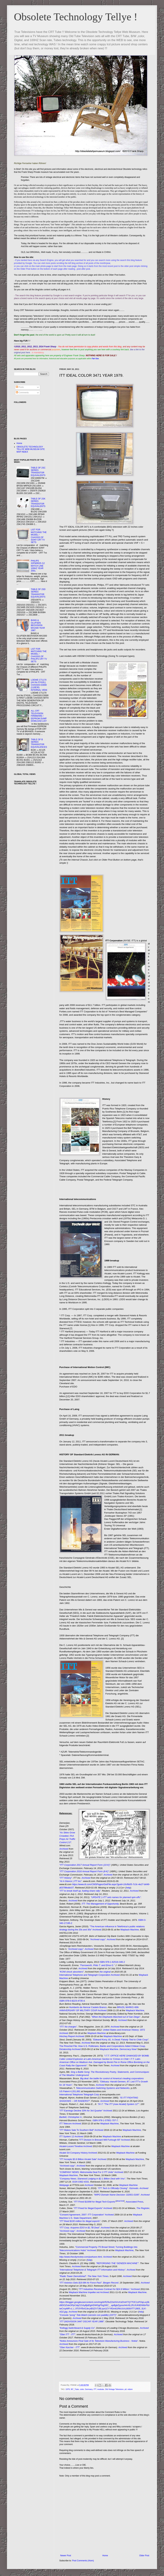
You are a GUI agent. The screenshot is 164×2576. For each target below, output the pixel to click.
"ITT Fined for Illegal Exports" (88, 2208)
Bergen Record (110, 2282)
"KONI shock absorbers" (71, 1971)
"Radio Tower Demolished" (72, 2276)
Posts (20, 387)
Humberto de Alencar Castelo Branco (88, 2007)
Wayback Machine (129, 1929)
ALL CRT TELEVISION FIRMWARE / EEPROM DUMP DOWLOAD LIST (39, 716)
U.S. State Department (80, 2217)
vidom (130, 2389)
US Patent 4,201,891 (69, 2091)
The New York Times (97, 2276)
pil (125, 2389)
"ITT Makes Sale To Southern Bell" (76, 2130)
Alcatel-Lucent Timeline (71, 2146)
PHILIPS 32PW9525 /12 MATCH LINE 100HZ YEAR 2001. (38, 566)
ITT (95, 2389)
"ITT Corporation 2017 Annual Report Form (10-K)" (84, 1865)
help (128, 1887)
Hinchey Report (67, 2036)
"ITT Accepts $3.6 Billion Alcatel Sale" (78, 2159)
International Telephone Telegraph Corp (79, 2094)
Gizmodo (133, 2188)
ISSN (74, 2181)
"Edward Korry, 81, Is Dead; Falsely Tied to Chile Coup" (120, 2039)
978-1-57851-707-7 (108, 2120)
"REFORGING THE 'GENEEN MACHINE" (117, 2263)
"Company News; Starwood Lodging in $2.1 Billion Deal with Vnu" (92, 2178)
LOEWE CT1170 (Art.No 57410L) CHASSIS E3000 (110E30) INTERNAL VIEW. (39, 685)
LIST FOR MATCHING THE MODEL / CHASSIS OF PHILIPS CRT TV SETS (39, 655)
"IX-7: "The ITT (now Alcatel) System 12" (118, 2104)
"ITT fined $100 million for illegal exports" (79, 2221)
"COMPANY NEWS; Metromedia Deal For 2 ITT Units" (86, 2172)
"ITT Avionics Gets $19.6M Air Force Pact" (80, 2282)
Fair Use (95, 359)
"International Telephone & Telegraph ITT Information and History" (92, 2269)
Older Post (144, 2555)
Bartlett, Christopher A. (70, 2117)
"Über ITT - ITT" (67, 2334)
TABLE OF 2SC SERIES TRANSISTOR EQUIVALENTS (38, 472)
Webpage (64, 2185)
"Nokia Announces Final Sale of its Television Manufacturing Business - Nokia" (98, 2340)
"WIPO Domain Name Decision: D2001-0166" (117, 2194)
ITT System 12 (66, 2136)
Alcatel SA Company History (73, 2152)
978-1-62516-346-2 (115, 1962)
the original (105, 1971)
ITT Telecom (65, 2123)
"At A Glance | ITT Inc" (70, 1881)
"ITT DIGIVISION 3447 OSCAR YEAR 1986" (81, 2321)
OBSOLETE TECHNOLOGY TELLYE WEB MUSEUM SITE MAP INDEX (31, 449)
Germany (89, 2389)
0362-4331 (83, 2181)
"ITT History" (65, 1878)
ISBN (140, 1920)
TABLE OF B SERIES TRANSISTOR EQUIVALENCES (39, 743)
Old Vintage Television (114, 2389)
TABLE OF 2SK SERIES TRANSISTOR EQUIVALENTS (38, 502)
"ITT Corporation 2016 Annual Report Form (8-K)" (84, 1871)
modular (100, 2389)
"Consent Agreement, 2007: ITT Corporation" (81, 2214)
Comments (22, 392)
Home (105, 2555)
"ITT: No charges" (68, 2026)
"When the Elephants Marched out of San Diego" (115, 2017)
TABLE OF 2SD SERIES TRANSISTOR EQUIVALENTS (38, 593)
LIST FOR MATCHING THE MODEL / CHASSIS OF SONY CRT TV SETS (39, 535)
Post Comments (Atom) (83, 2560)
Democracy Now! (128, 2049)
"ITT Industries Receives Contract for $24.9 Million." (105, 2289)
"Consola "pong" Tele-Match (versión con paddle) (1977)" (88, 2315)
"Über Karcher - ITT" (69, 2347)
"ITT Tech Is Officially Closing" (113, 2188)
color (82, 2389)
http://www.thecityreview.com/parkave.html (80, 2256)
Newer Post (65, 2555)
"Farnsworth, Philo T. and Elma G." (97, 1965)
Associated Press (134, 2201)
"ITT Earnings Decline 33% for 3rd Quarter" (81, 2110)
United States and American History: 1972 (124, 2029)
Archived (63, 1848)
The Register (142, 2208)
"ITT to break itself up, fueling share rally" (80, 1890)
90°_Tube (75, 2389)
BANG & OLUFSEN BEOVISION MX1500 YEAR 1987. (38, 625)
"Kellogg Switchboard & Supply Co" (77, 2327)
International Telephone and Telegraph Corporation (84, 1975)
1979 (67, 2389)
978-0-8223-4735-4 (75, 2000)
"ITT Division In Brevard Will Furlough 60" (100, 2139)
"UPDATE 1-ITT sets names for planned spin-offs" (116, 1897)
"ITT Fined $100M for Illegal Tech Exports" (94, 2201)
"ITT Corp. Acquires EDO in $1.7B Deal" (79, 2227)
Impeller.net (94, 2292)
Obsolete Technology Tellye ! (75, 17)
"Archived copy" (98, 1939)
